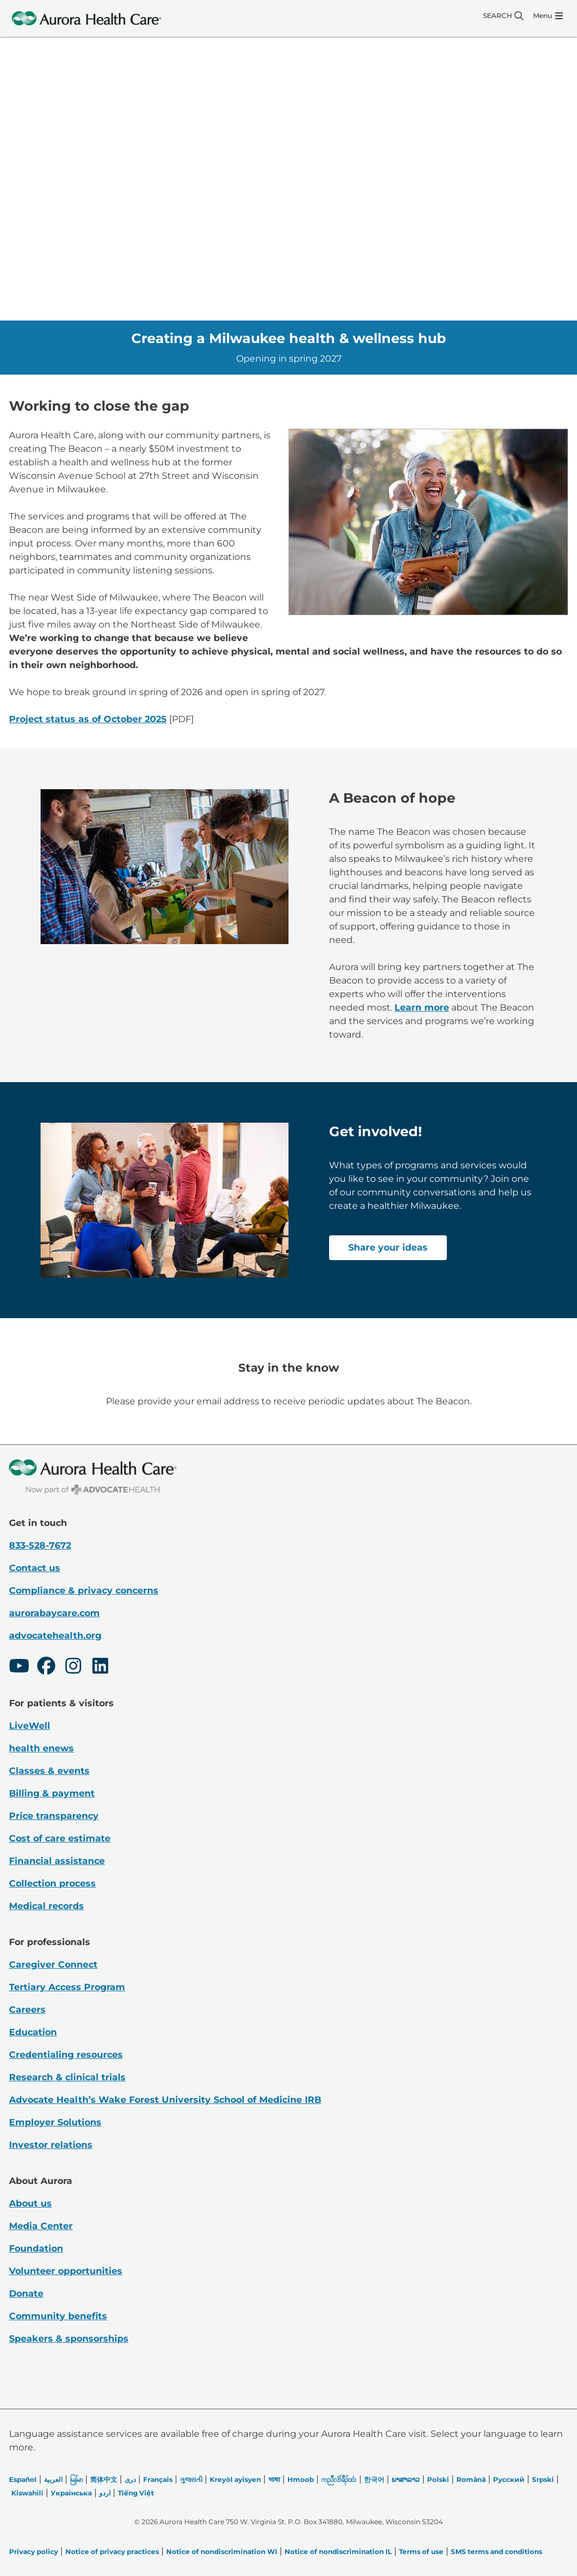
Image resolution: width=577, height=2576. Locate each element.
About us (30, 2203)
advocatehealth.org (55, 1635)
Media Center (41, 2226)
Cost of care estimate (59, 1838)
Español (23, 2479)
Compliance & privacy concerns (83, 1590)
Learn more (421, 1007)
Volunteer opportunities (65, 2271)
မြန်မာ (76, 2479)
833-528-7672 (40, 1545)
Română (471, 2479)
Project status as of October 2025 (88, 719)
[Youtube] (19, 1667)
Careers (27, 2009)
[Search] (503, 16)
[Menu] (548, 16)
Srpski (543, 2479)
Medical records (46, 1906)
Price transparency (54, 1815)
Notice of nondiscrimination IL (338, 2551)
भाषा (274, 2479)
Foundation (36, 2248)
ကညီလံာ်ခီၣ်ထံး (339, 2479)
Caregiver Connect (53, 1964)
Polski (438, 2479)
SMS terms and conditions (496, 2551)
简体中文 (103, 2479)
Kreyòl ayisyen (235, 2479)
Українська (71, 2493)
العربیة (53, 2479)
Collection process (52, 1883)
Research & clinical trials (67, 2077)
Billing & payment (52, 1793)
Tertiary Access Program (67, 1987)
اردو (104, 2493)
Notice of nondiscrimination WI (221, 2551)
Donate (26, 2293)
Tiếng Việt (136, 2493)
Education (33, 2032)
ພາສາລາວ (406, 2479)
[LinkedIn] (100, 1667)
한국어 (374, 2479)
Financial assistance (57, 1861)
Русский (509, 2479)
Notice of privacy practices (112, 2551)
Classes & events (49, 1770)
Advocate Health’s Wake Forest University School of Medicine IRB (165, 2099)
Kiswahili (27, 2493)
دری (130, 2479)
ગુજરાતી (191, 2479)
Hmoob (300, 2479)
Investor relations (50, 2144)
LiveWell (29, 1725)
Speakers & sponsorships (68, 2338)
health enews (41, 1748)
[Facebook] (46, 1667)
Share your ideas (388, 1247)
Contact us (34, 1568)
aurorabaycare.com (54, 1613)
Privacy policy (33, 2551)
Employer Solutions (55, 2122)
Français (157, 2479)
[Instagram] (73, 1667)
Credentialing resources (66, 2054)
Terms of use (421, 2551)
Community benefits (58, 2316)
